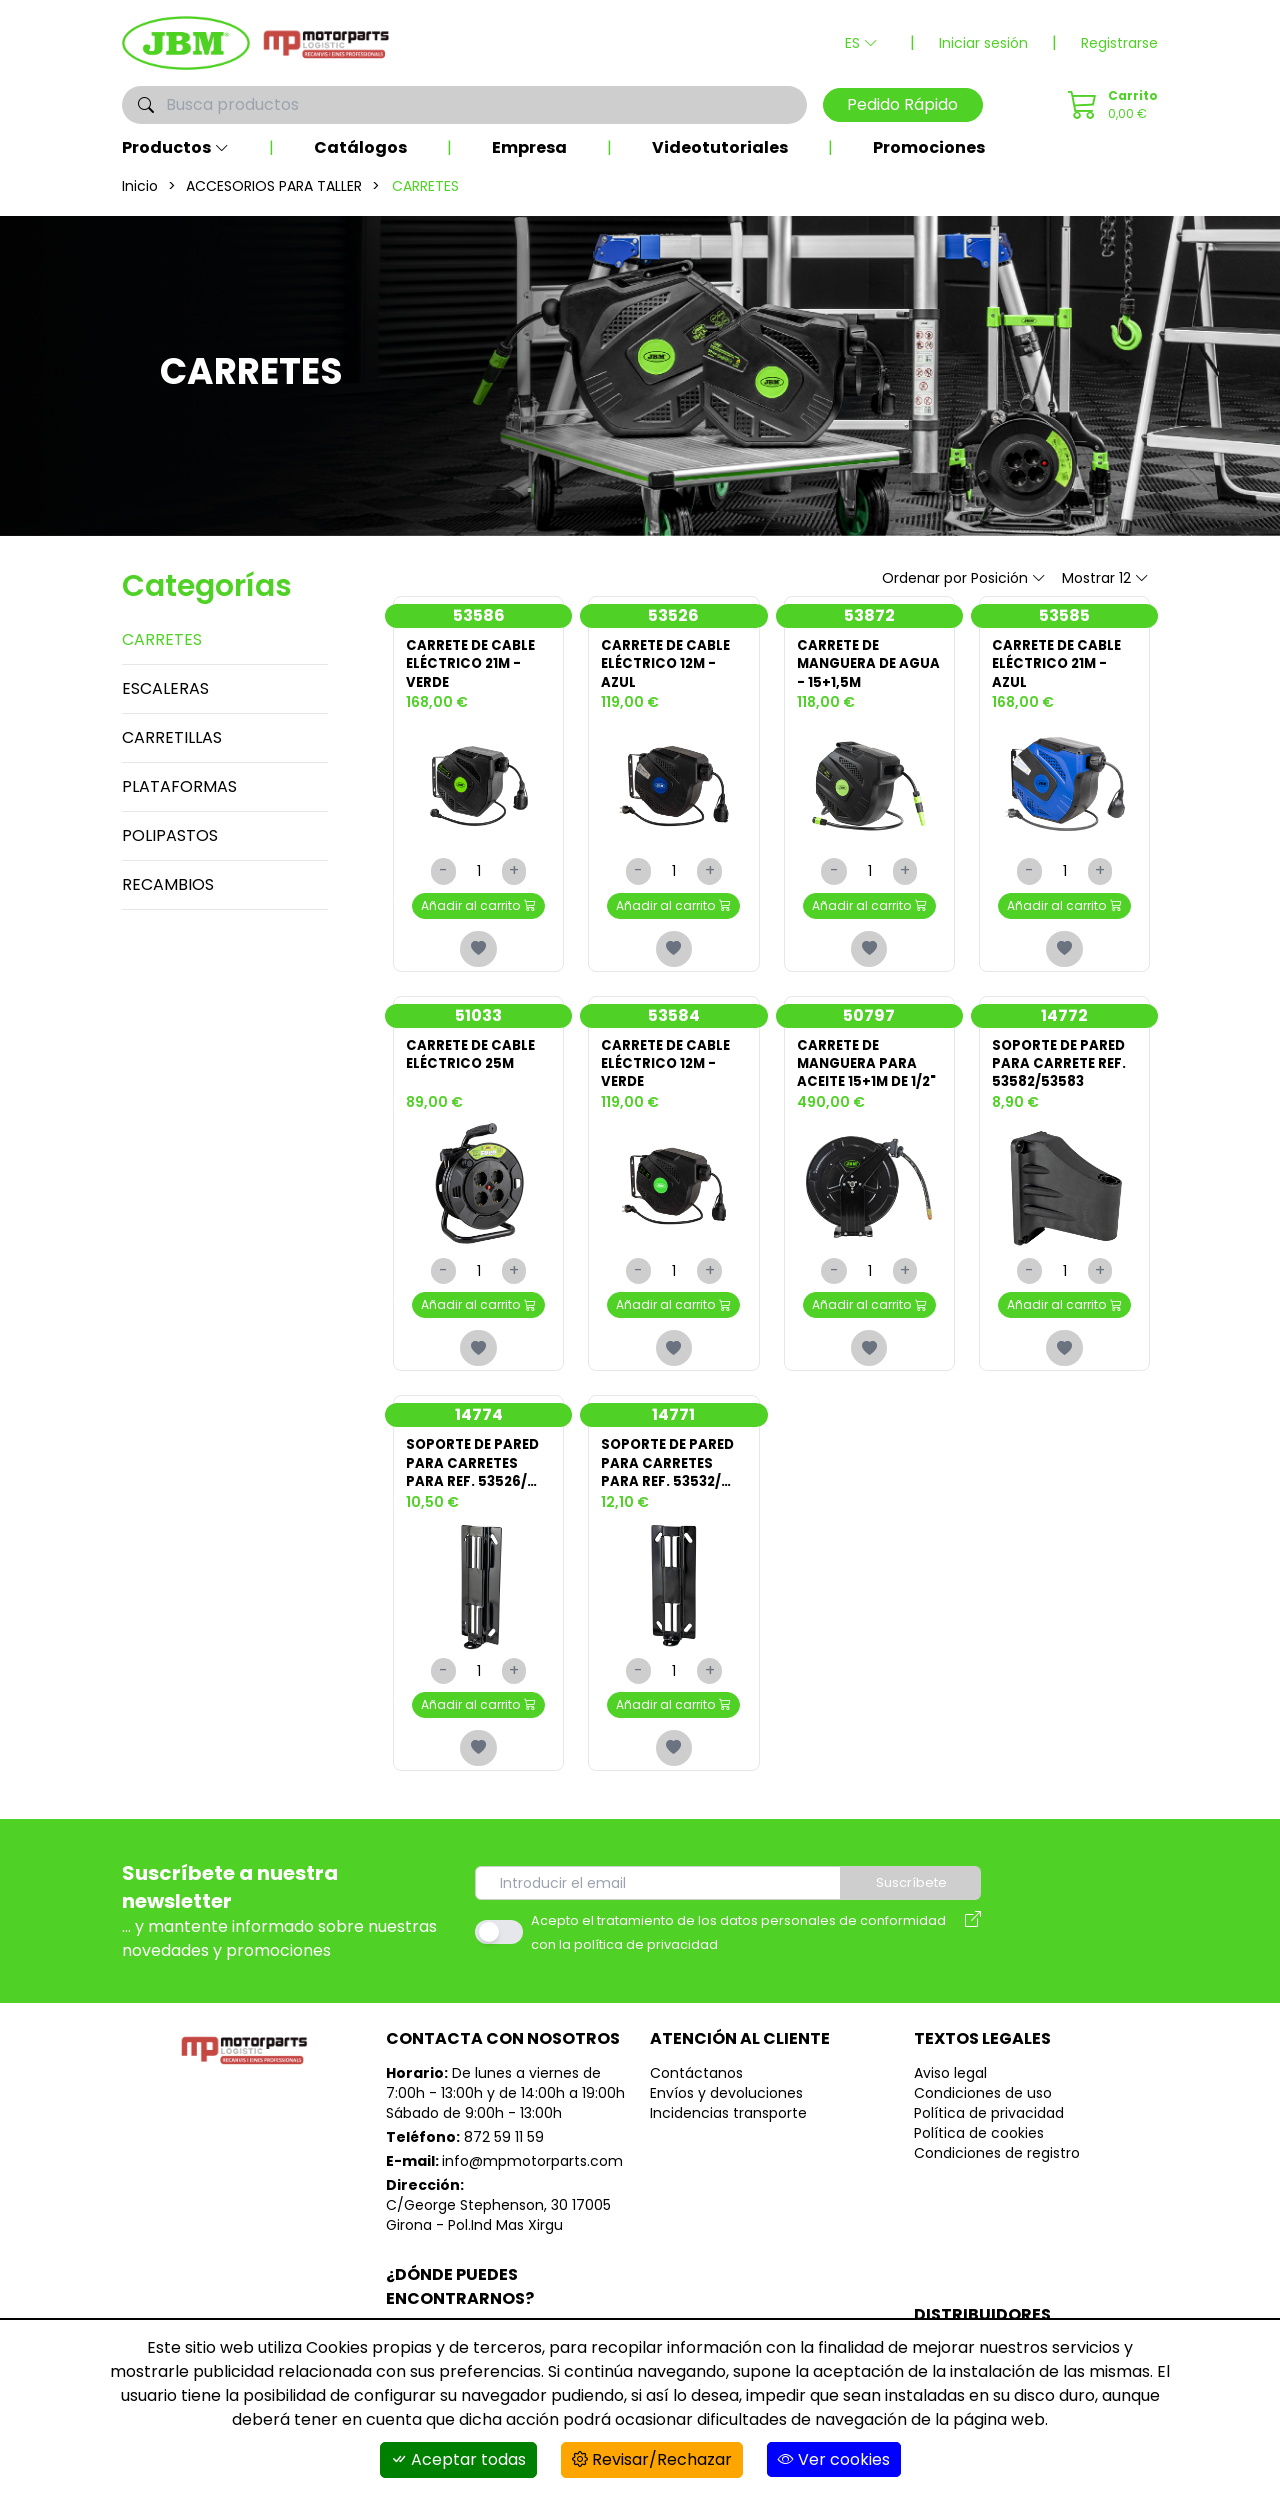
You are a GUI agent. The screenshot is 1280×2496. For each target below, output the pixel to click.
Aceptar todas (458, 2459)
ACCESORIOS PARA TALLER (278, 186)
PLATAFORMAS (179, 786)
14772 (1064, 1027)
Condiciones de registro (997, 2190)
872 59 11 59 (504, 2174)
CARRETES (162, 639)
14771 (673, 1439)
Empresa (529, 147)
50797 (869, 1027)
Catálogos (360, 147)
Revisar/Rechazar (652, 2459)
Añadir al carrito (478, 913)
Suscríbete (918, 1920)
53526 (673, 615)
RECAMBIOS (168, 884)
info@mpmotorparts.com (532, 2198)
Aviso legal (950, 2110)
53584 (674, 1027)
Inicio (140, 186)
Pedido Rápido (902, 104)
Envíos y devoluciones (726, 2130)
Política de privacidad (989, 2150)
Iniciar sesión (983, 43)
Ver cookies (834, 2459)
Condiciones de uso (983, 2130)
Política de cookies (979, 2170)
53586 (479, 615)
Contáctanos (696, 2110)
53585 (1064, 615)
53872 (869, 615)
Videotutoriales (720, 147)
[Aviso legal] (973, 1969)
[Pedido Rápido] (1110, 105)
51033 (478, 1027)
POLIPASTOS (170, 835)
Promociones (929, 147)
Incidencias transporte (728, 2150)
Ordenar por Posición (964, 578)
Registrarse (1119, 43)
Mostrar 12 (1105, 578)
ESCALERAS (165, 688)
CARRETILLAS (172, 737)
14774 (479, 1439)
